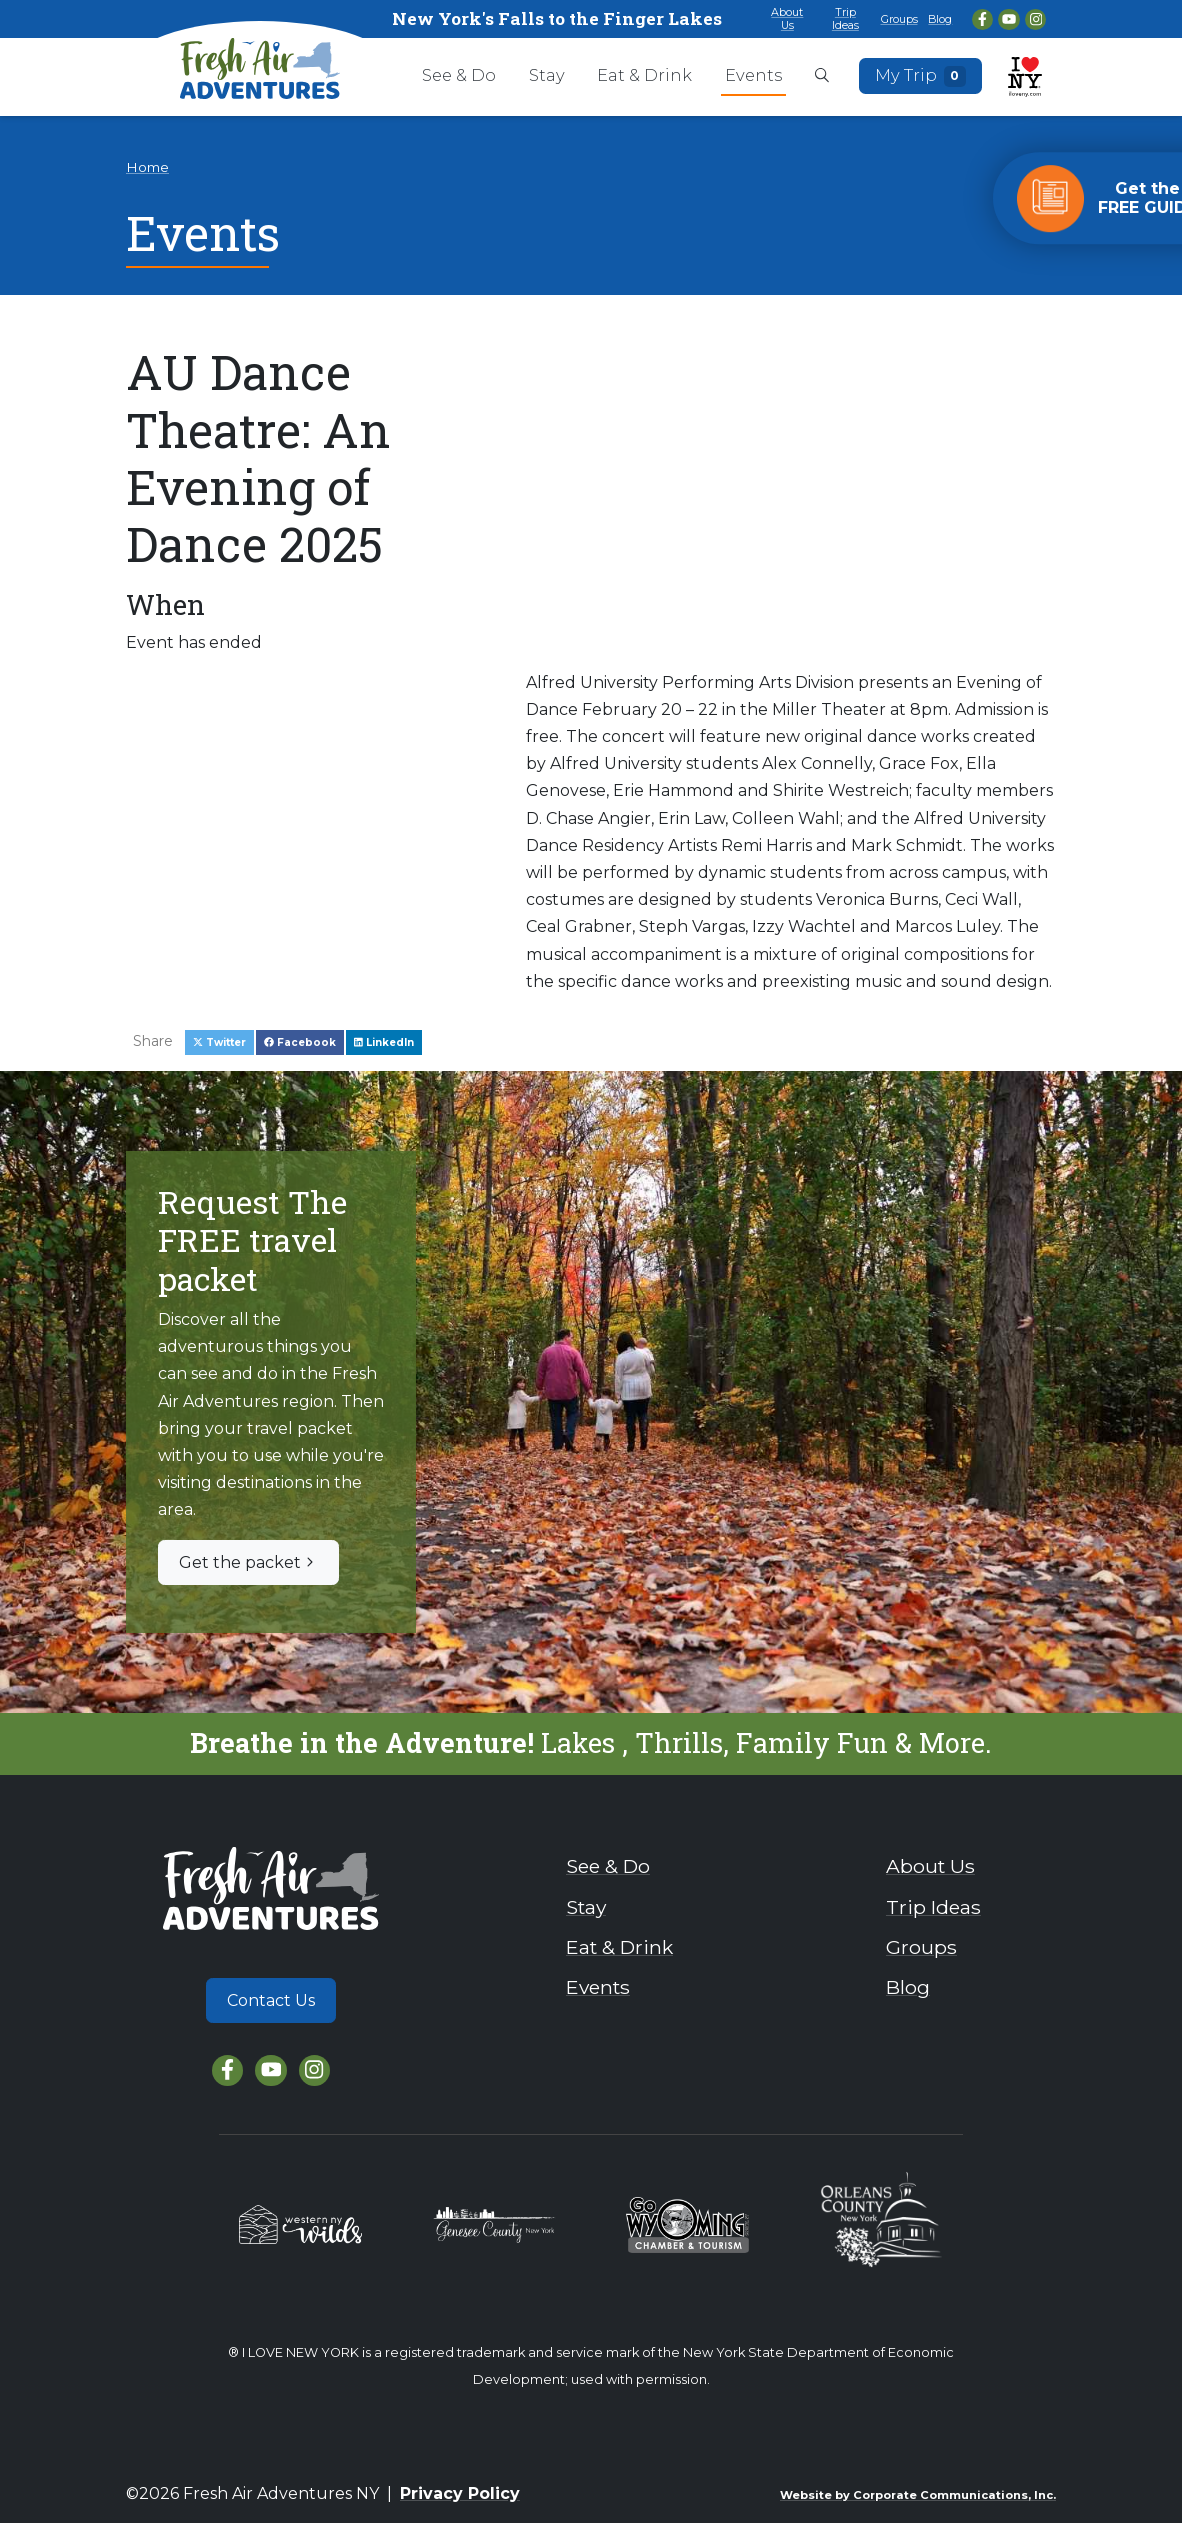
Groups (899, 19)
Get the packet (248, 1562)
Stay (547, 75)
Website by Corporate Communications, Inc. (918, 2495)
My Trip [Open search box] (921, 76)
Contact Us (271, 2000)
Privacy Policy (460, 2493)
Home (147, 167)
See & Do (459, 75)
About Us (787, 18)
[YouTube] (1008, 19)
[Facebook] (982, 19)
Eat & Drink (644, 75)
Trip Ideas (845, 18)
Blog (940, 19)
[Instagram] (1035, 19)
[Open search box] (822, 77)
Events (753, 75)
